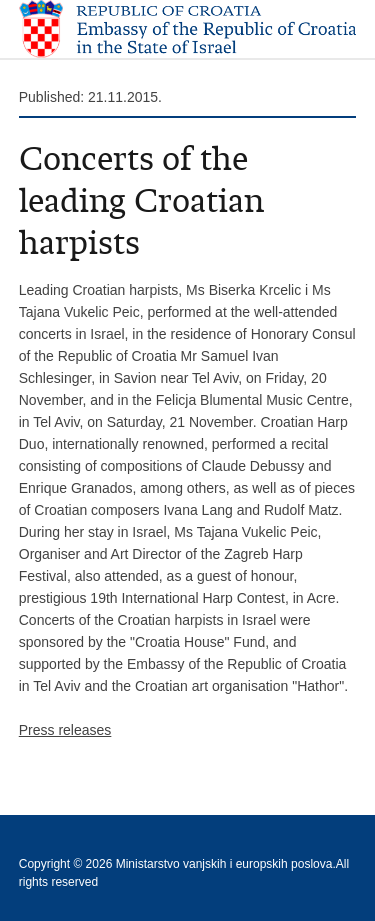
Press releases (65, 730)
